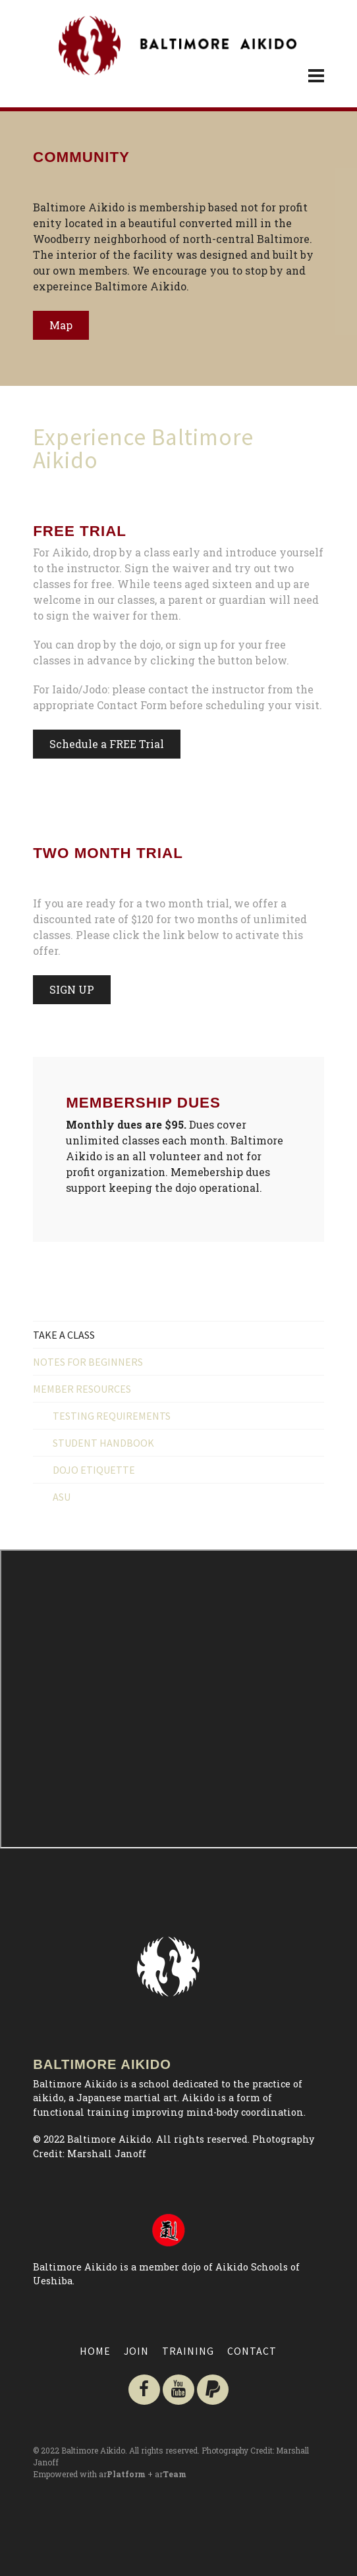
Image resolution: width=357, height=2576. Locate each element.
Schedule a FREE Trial (106, 744)
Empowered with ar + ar (109, 2474)
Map (60, 325)
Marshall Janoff (106, 2153)
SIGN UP (71, 989)
